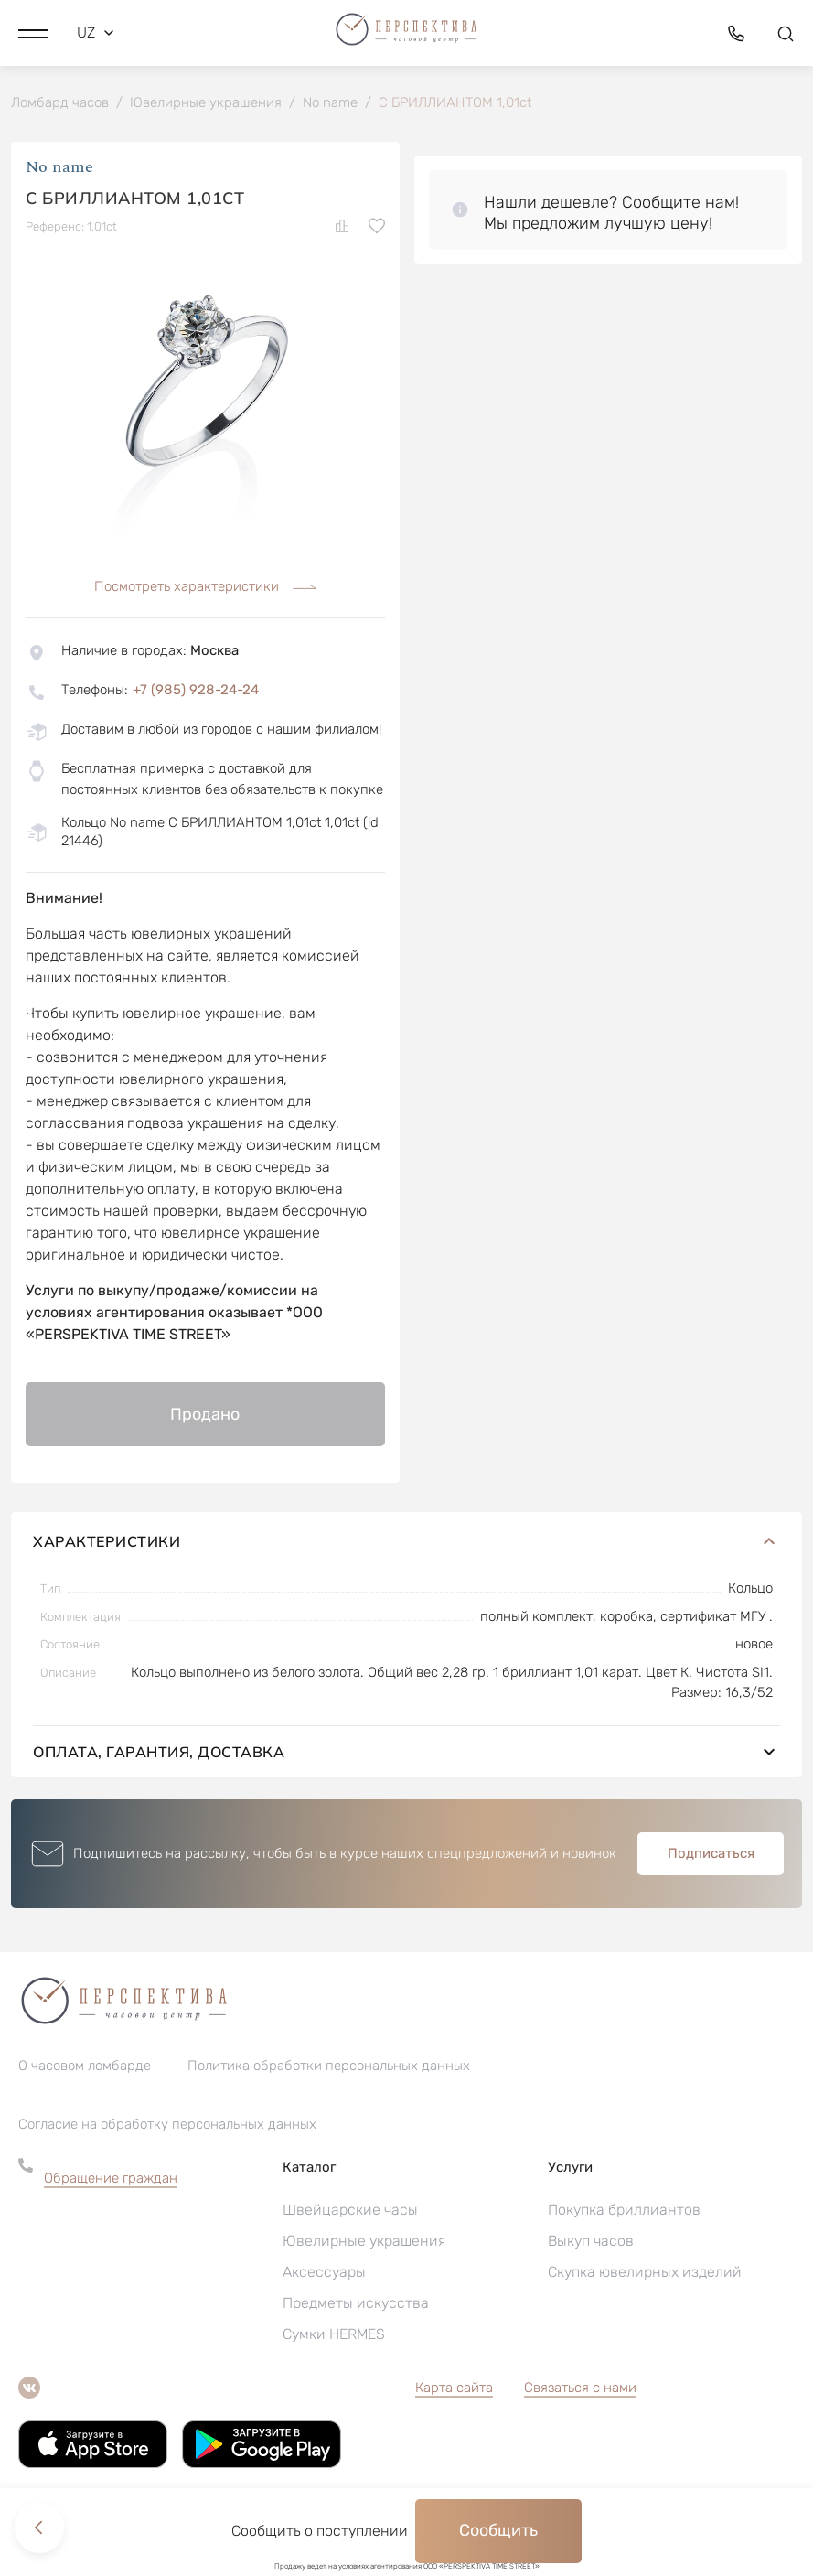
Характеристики (406, 1542)
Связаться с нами (580, 2388)
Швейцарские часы (350, 2210)
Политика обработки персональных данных (328, 2066)
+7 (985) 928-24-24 (196, 690)
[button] (33, 32)
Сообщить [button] (498, 2530)
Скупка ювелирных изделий (645, 2272)
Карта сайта (454, 2388)
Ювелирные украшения (364, 2241)
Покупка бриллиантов (624, 2210)
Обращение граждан (110, 2179)
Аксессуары (324, 2272)
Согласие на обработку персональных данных (167, 2125)
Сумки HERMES (334, 2335)
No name (59, 168)
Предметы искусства (356, 2304)
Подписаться (711, 1854)
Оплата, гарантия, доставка (406, 1753)
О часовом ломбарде (84, 2066)
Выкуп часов (591, 2241)
